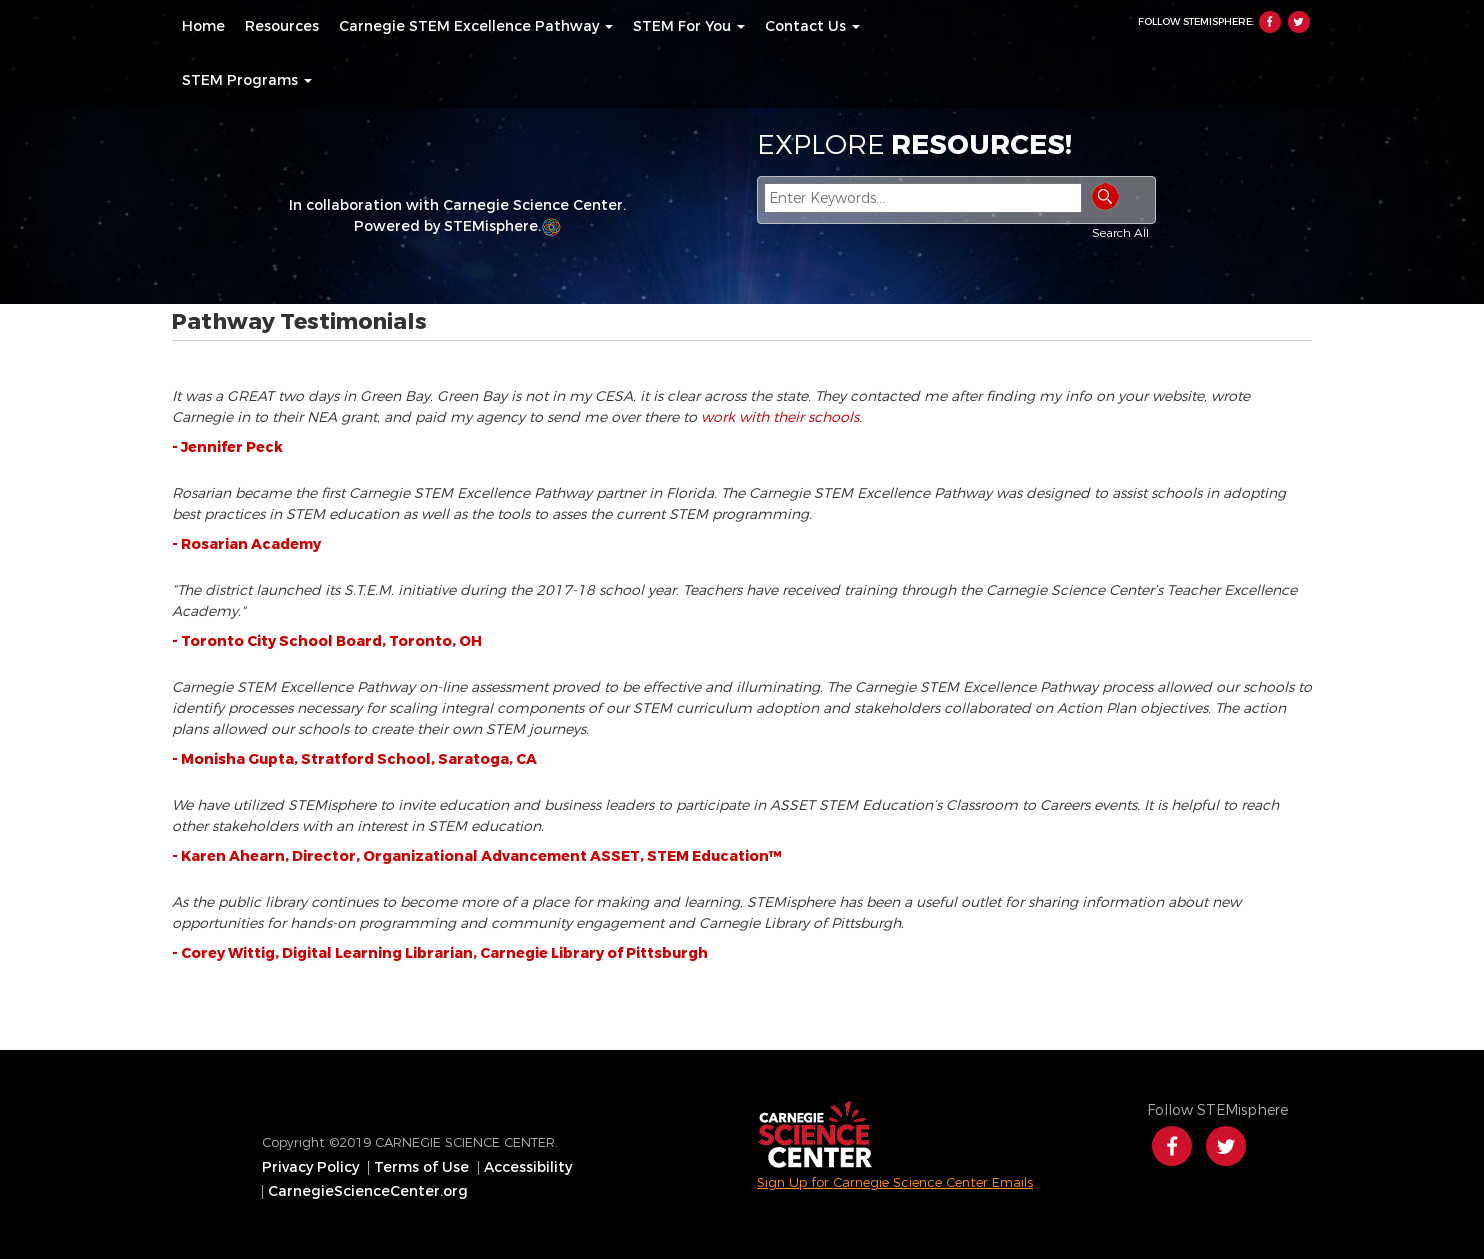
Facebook (1270, 22)
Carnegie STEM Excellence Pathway (476, 27)
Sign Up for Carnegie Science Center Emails (895, 1182)
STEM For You (689, 27)
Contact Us (812, 27)
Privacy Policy (310, 1168)
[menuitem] (203, 27)
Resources (282, 27)
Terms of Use (421, 1168)
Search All (1120, 233)
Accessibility (528, 1168)
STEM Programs (247, 81)
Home (203, 27)
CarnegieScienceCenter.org (368, 1192)
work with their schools (780, 417)
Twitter (1299, 22)
